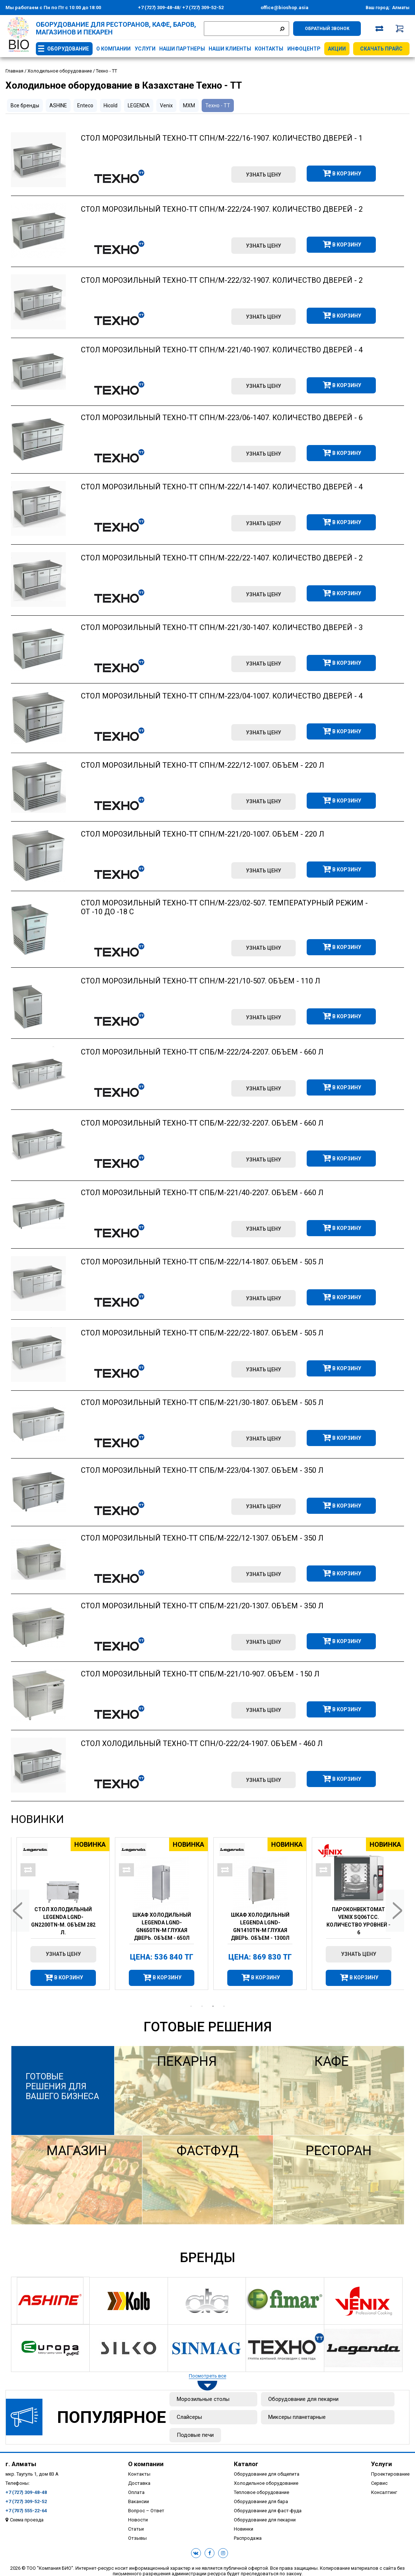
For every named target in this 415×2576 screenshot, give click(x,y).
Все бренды (25, 105)
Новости (138, 2520)
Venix (166, 105)
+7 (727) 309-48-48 (158, 7)
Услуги (145, 49)
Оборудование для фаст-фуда (268, 2510)
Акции (337, 49)
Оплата (136, 2492)
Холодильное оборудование (266, 2483)
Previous (20, 1911)
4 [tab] (224, 2006)
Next (395, 1911)
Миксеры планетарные (297, 2417)
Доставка (139, 2483)
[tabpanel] (60, 1913)
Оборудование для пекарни (303, 2399)
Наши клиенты (230, 49)
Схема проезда (27, 2520)
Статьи (136, 2529)
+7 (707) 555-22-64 (26, 2510)
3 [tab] (213, 2006)
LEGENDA (139, 105)
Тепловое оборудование (261, 2492)
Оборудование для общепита (266, 2474)
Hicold (110, 105)
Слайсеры (189, 2417)
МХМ (189, 105)
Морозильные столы (203, 2399)
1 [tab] (191, 2006)
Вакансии (138, 2501)
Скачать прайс (381, 49)
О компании (113, 49)
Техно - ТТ (217, 105)
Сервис (379, 2483)
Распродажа (248, 2538)
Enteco (85, 105)
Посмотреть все (207, 2376)
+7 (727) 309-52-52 (202, 7)
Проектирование (390, 2474)
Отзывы (137, 2538)
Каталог (246, 2464)
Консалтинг (384, 2492)
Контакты (269, 49)
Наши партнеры (182, 49)
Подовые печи (195, 2435)
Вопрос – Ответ (146, 2510)
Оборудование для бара (261, 2501)
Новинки (37, 1819)
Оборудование (68, 49)
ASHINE (58, 105)
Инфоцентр (304, 49)
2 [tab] (202, 2006)
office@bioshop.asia (285, 7)
